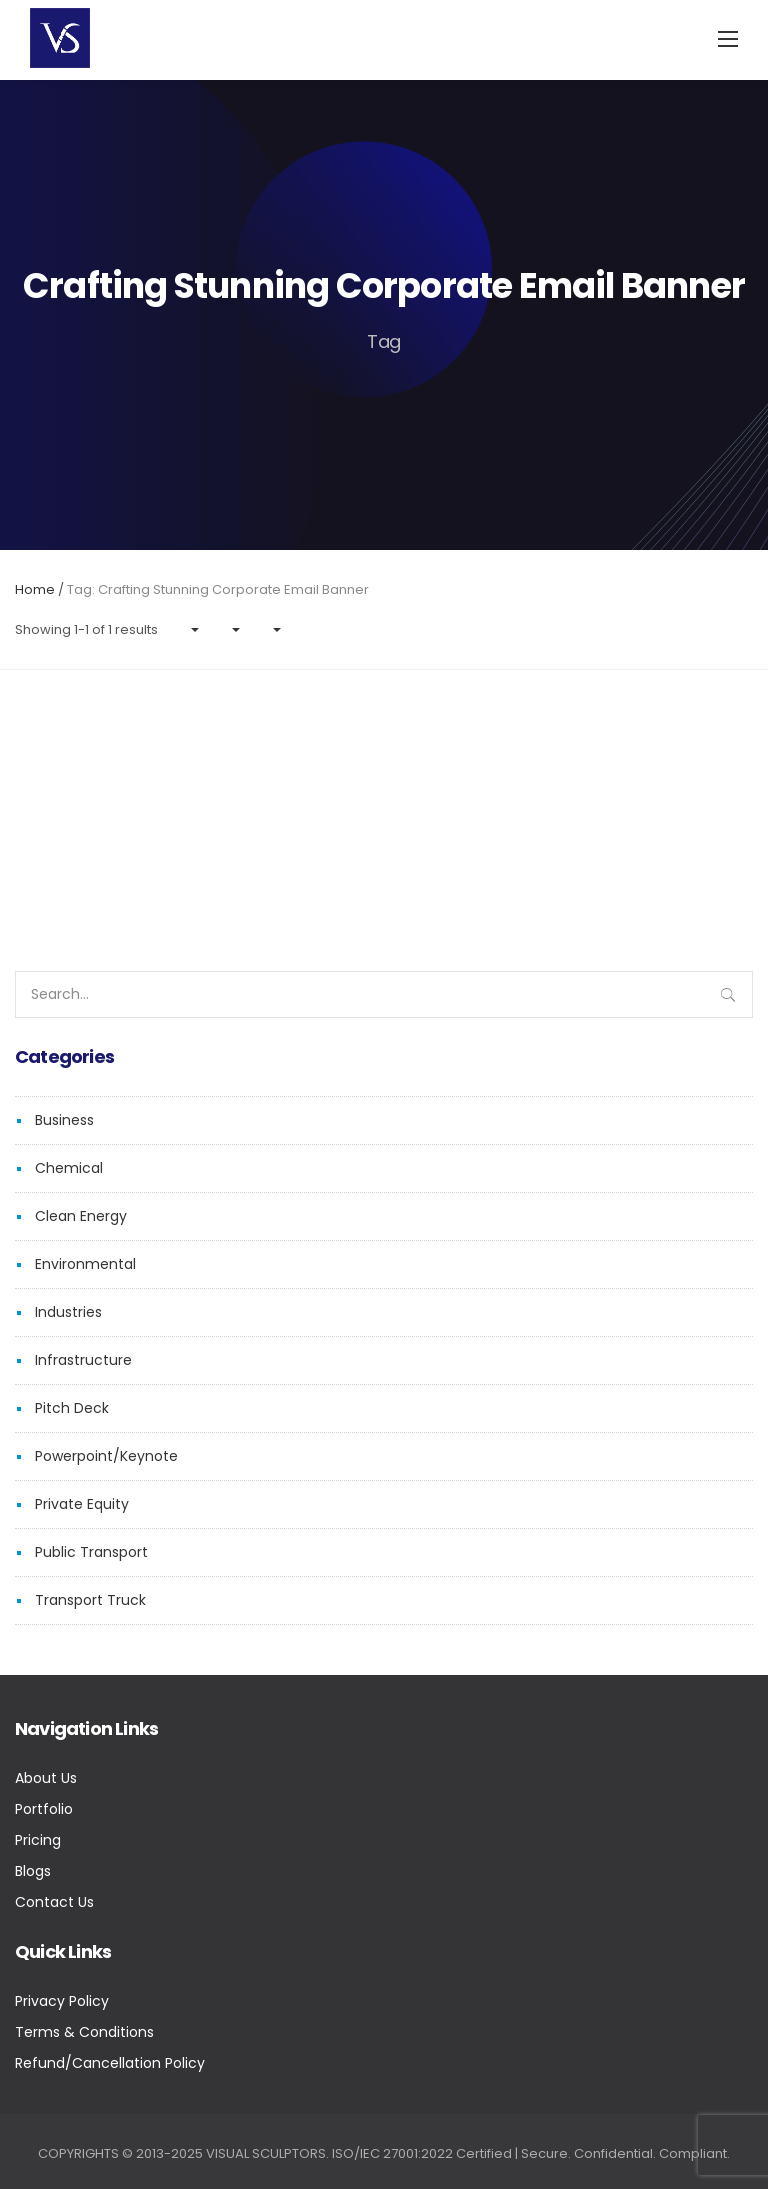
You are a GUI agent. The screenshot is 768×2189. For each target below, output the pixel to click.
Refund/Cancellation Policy (110, 2063)
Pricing (38, 1840)
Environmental (85, 1264)
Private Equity (82, 1504)
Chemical (69, 1168)
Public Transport (91, 1552)
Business (64, 1120)
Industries (68, 1312)
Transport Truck (90, 1600)
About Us (46, 1778)
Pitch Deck (72, 1408)
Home (35, 589)
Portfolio (44, 1809)
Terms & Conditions (84, 2032)
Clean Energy (81, 1216)
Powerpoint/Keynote (106, 1456)
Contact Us (54, 1902)
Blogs (33, 1871)
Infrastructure (83, 1360)
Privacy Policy (62, 2001)
